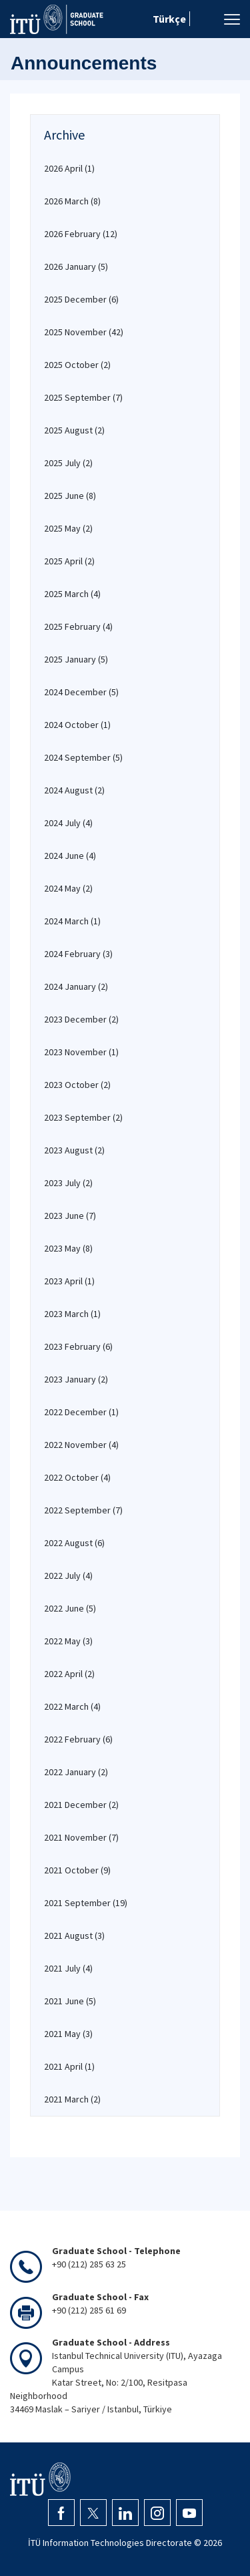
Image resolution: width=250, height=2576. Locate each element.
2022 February (78, 1739)
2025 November (83, 332)
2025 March (72, 594)
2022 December (81, 1412)
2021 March (72, 2099)
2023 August (74, 1150)
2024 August (74, 790)
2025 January (76, 659)
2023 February (78, 1346)
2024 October (77, 725)
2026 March (72, 201)
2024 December (81, 692)
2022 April (69, 1674)
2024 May (68, 888)
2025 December (81, 299)
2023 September (83, 1117)
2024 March (72, 921)
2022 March (72, 1706)
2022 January (76, 1772)
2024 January (76, 986)
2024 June (70, 856)
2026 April (69, 168)
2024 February (78, 954)
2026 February (80, 234)
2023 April (69, 1281)
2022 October (77, 1477)
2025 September (83, 397)
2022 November (81, 1445)
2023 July (68, 1183)
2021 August (74, 1935)
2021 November (81, 1837)
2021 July (68, 1968)
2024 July (68, 823)
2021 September (85, 1903)
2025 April (69, 561)
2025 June (70, 496)
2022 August (74, 1543)
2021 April (69, 2066)
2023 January (76, 1379)
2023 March (72, 1314)
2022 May (68, 1641)
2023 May (68, 1248)
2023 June (70, 1216)
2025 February (78, 626)
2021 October (77, 1870)
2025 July (68, 463)
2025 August (74, 430)
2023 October (77, 1085)
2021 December (81, 1805)
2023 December (81, 1019)
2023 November (81, 1052)
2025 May (68, 528)
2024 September (83, 757)
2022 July (68, 1576)
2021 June (70, 2001)
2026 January (76, 266)
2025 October (77, 365)
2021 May (68, 2034)
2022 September (83, 1510)
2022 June (70, 1608)
